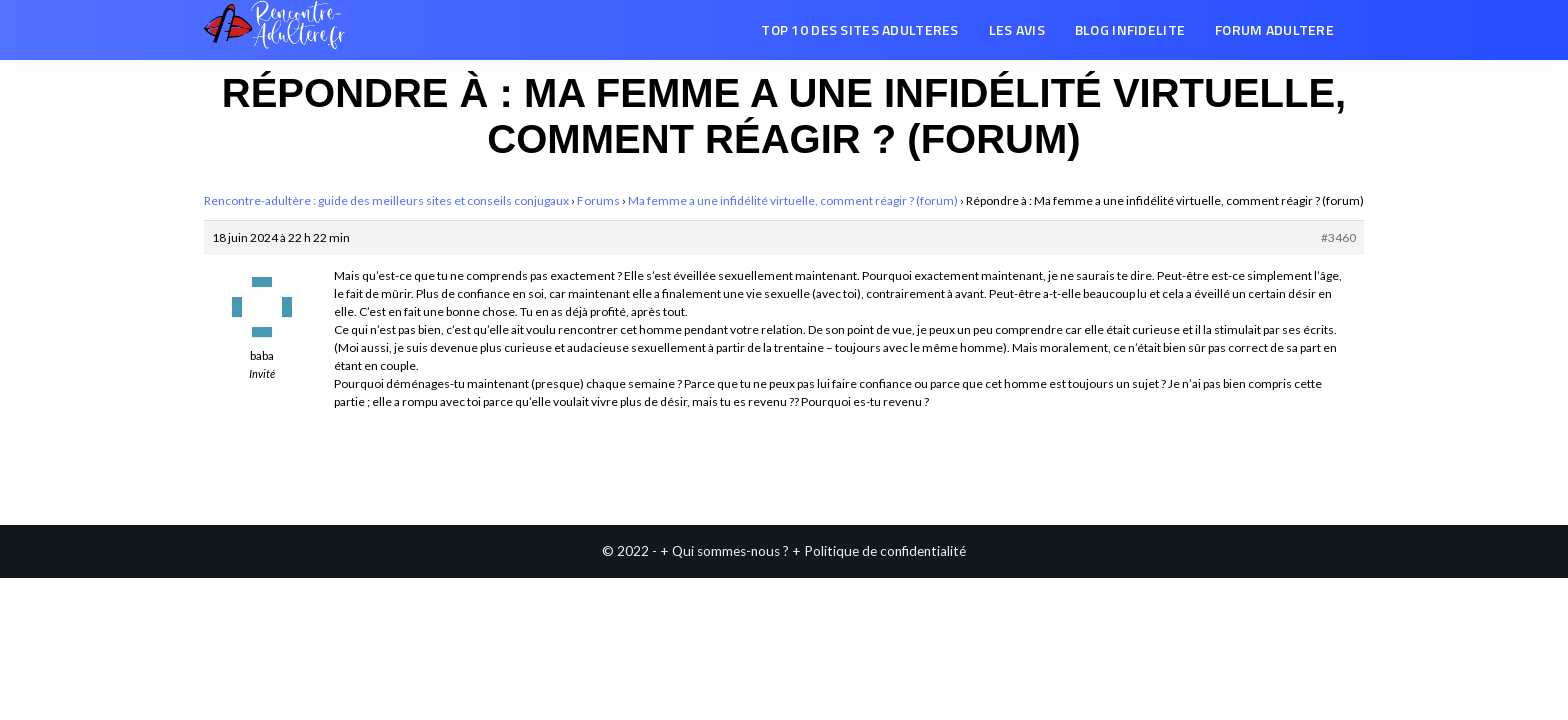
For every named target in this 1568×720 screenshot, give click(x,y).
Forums (598, 200)
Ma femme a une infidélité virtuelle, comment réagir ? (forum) (793, 200)
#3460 (1338, 237)
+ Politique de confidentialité (879, 551)
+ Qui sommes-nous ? (724, 551)
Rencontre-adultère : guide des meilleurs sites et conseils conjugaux (386, 200)
